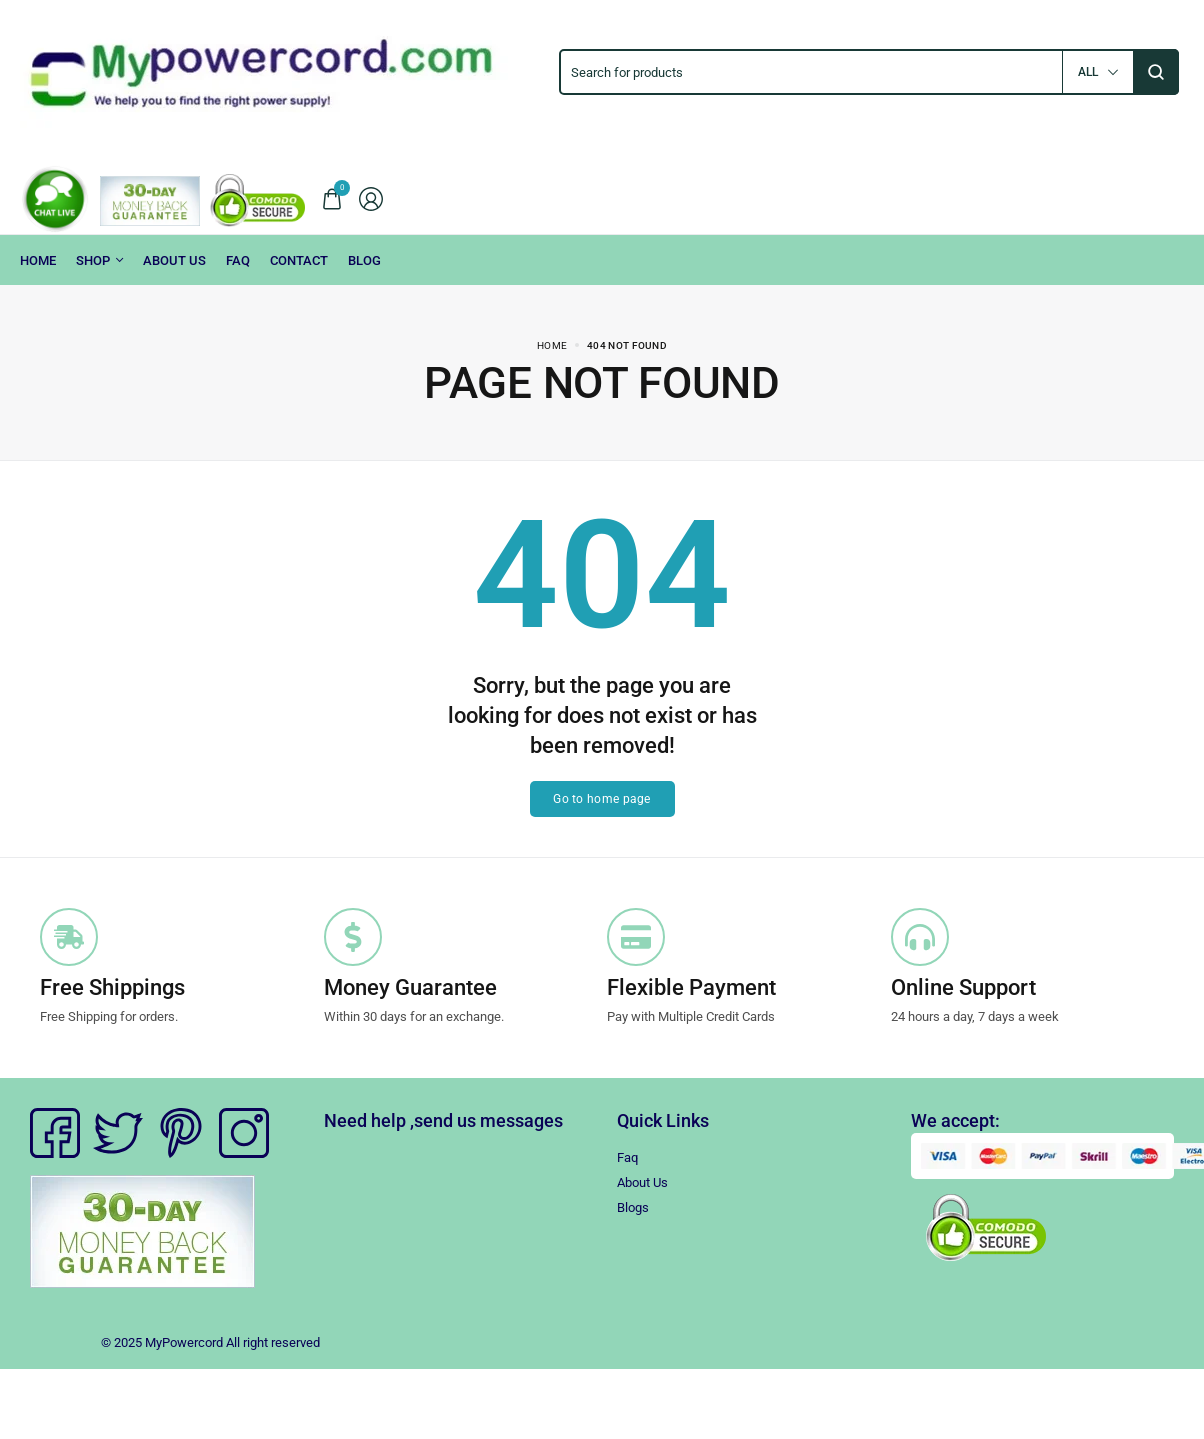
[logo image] (276, 70)
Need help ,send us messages (443, 1120)
